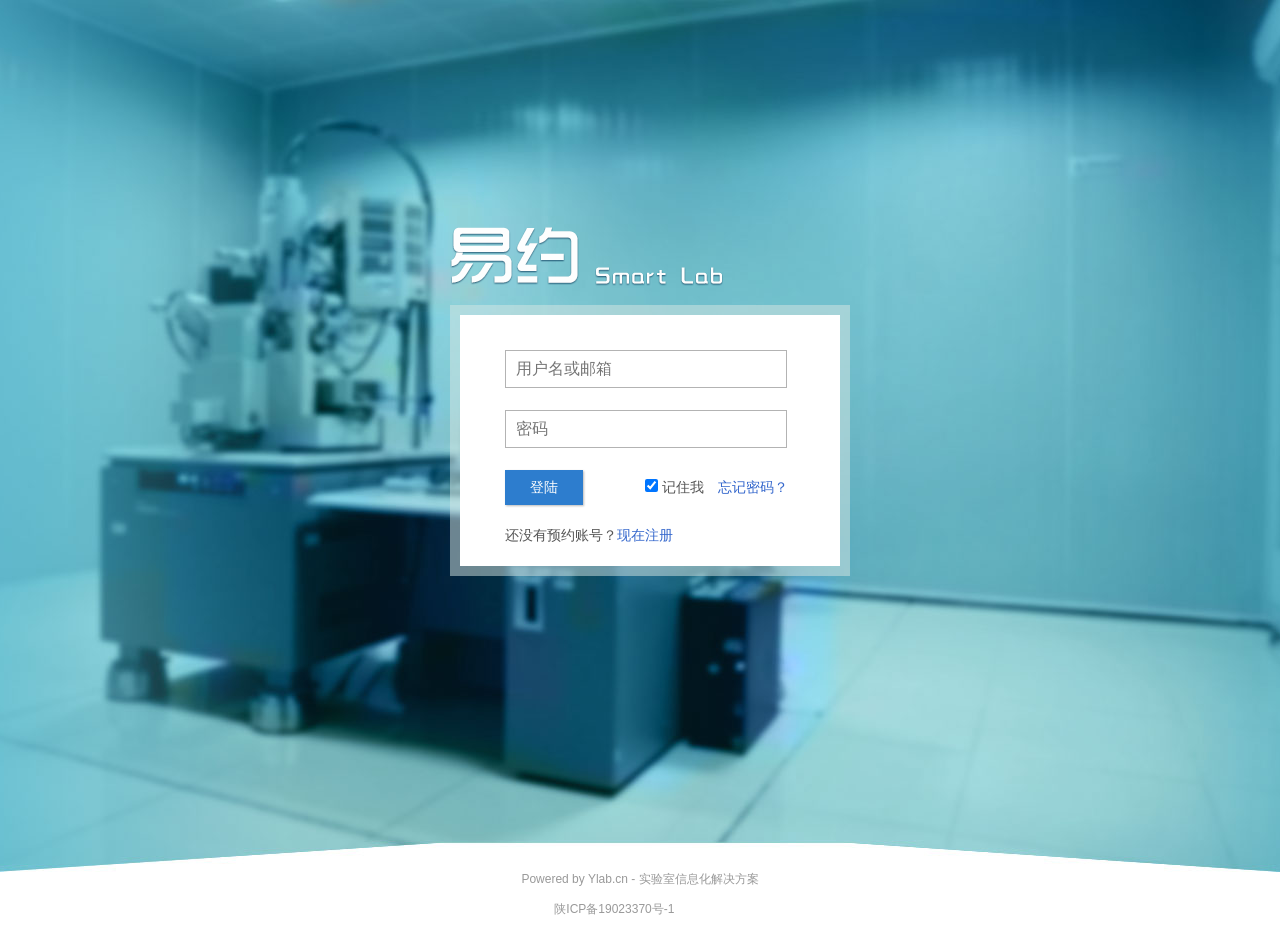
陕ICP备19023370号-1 (614, 909)
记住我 (683, 487)
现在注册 (645, 535)
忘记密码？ (753, 487)
